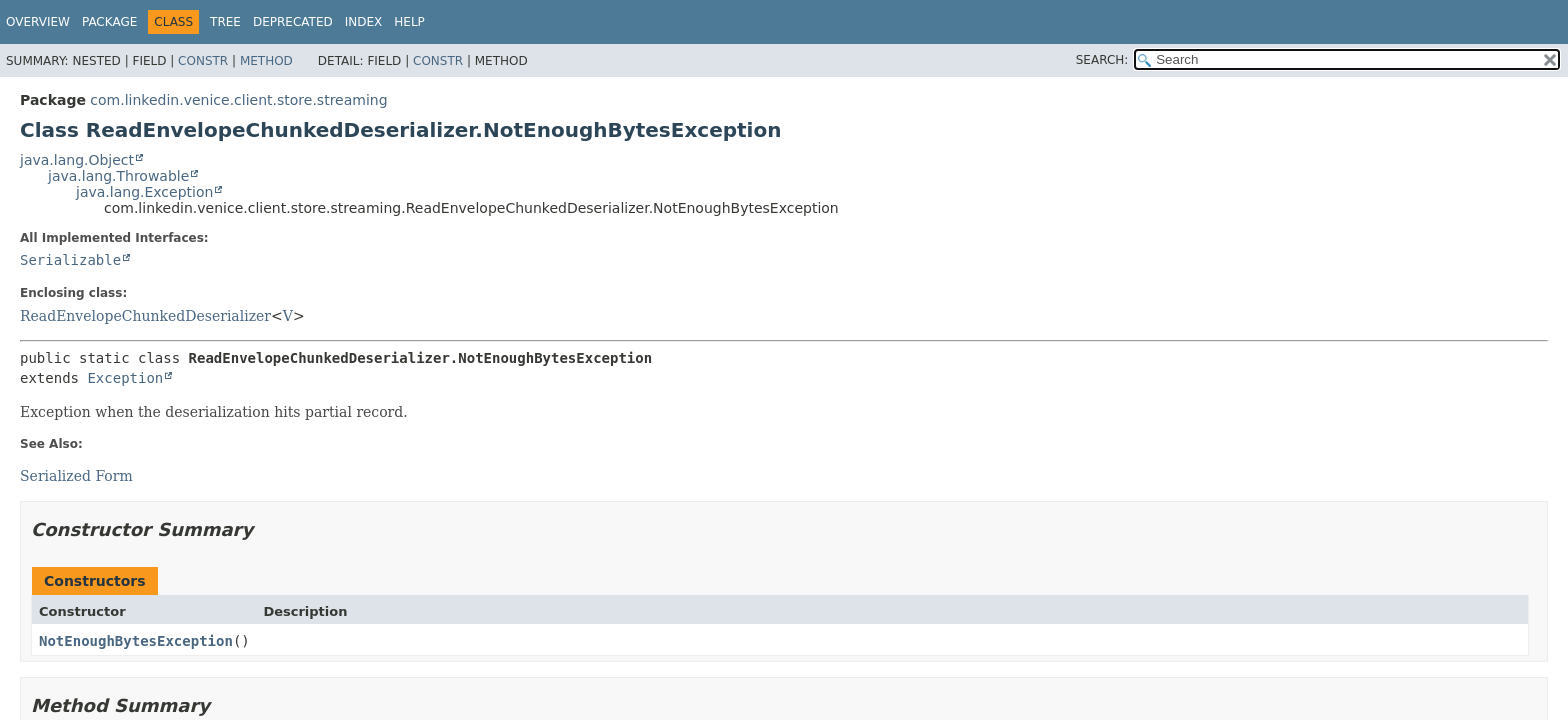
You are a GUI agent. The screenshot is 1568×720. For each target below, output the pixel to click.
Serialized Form (76, 476)
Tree (225, 22)
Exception (125, 378)
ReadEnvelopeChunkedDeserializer (145, 316)
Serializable (70, 260)
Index (364, 22)
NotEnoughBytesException (136, 641)
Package (109, 22)
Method (266, 61)
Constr (203, 61)
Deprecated (293, 22)
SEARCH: (1102, 60)
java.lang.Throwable (118, 176)
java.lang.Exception (144, 192)
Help (409, 22)
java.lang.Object (77, 160)
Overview (38, 22)
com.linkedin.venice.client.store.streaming (238, 100)
